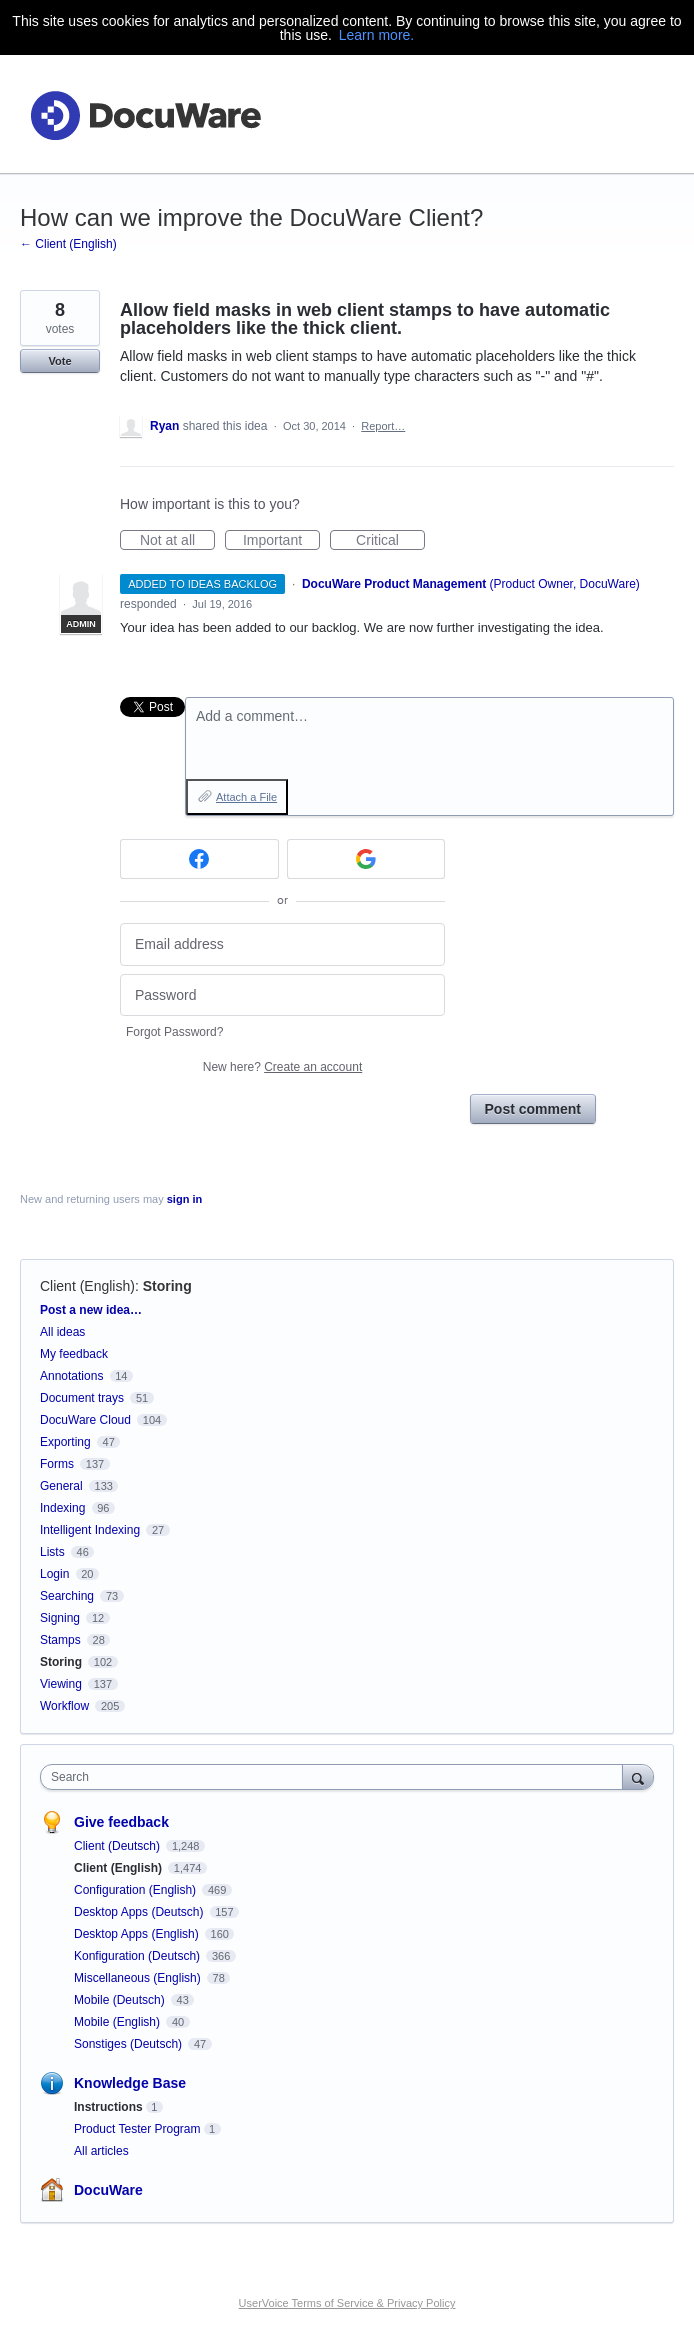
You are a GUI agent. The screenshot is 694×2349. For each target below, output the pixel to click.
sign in (184, 1199)
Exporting (65, 1442)
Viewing (61, 1684)
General (61, 1486)
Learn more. (376, 35)
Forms (57, 1464)
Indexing (62, 1508)
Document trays (82, 1398)
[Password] (282, 995)
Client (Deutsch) (118, 1846)
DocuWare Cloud (85, 1420)
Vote (59, 361)
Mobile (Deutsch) (121, 2000)
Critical (390, 541)
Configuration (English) (136, 1890)
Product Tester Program (137, 2129)
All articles (101, 2151)
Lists (52, 1552)
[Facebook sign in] (199, 859)
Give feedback (121, 1822)
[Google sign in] (366, 859)
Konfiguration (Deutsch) (138, 1956)
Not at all (177, 541)
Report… (383, 426)
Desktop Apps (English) (138, 1934)
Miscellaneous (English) (139, 1978)
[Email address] (282, 944)
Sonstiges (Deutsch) (129, 2044)
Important (281, 541)
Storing (167, 1286)
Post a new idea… (91, 1310)
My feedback (74, 1354)
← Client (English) (68, 244)
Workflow (64, 1706)
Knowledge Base (130, 2083)
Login (54, 1574)
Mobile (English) (118, 2022)
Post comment (533, 1109)
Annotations (71, 1376)
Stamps (60, 1640)
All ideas (62, 1332)
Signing (60, 1618)
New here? (282, 1067)
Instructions (108, 2107)
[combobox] (336, 1777)
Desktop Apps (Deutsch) (140, 1912)
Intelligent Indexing (90, 1530)
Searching (67, 1596)
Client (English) (87, 1286)
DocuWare (108, 2190)
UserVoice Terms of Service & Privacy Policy (347, 2303)
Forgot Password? (174, 1032)
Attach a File (246, 797)
